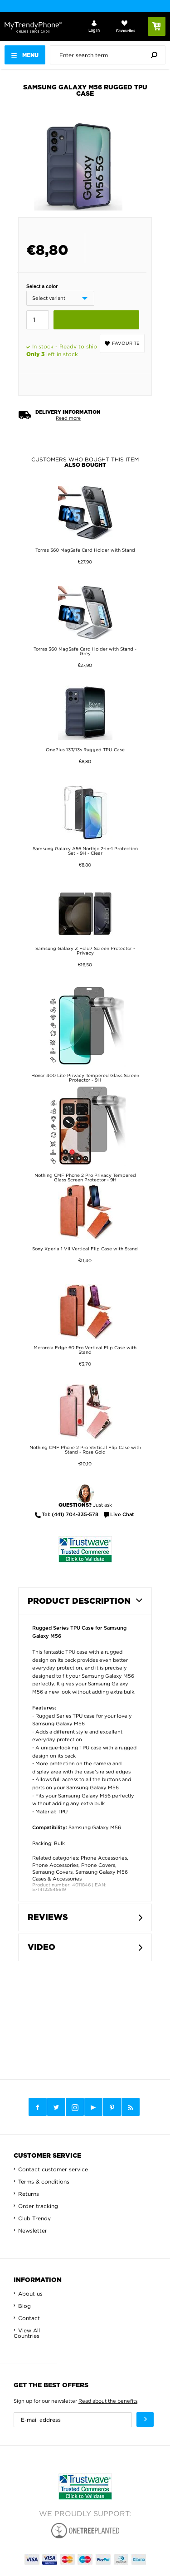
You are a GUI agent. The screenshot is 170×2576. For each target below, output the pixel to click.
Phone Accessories (104, 1858)
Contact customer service (53, 2169)
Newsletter (32, 2230)
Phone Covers (98, 1865)
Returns (28, 2194)
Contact (29, 2318)
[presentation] (110, 54)
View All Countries (27, 2333)
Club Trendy (34, 2218)
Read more (68, 418)
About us (30, 2294)
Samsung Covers (52, 1872)
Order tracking (38, 2206)
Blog (24, 2306)
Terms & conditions (43, 2181)
